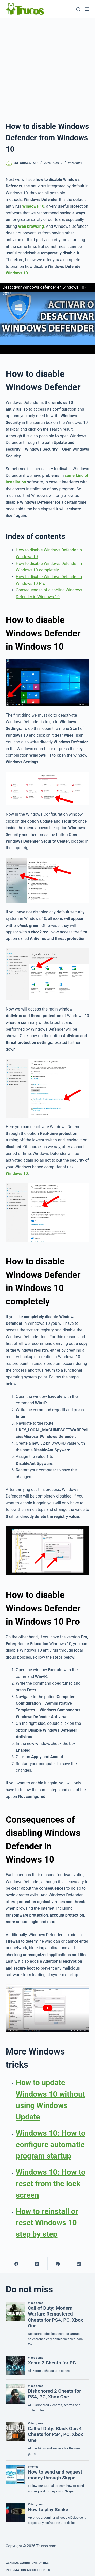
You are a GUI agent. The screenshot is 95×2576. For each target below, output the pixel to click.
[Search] (78, 9)
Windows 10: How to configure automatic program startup (50, 2144)
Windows (75, 163)
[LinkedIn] (78, 2263)
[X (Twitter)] (37, 2263)
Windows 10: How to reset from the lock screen (50, 2183)
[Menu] (87, 9)
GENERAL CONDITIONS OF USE (27, 2563)
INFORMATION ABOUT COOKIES (28, 2570)
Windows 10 (17, 273)
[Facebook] (16, 2263)
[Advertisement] (47, 67)
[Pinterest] (58, 2263)
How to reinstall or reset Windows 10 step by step (47, 2222)
